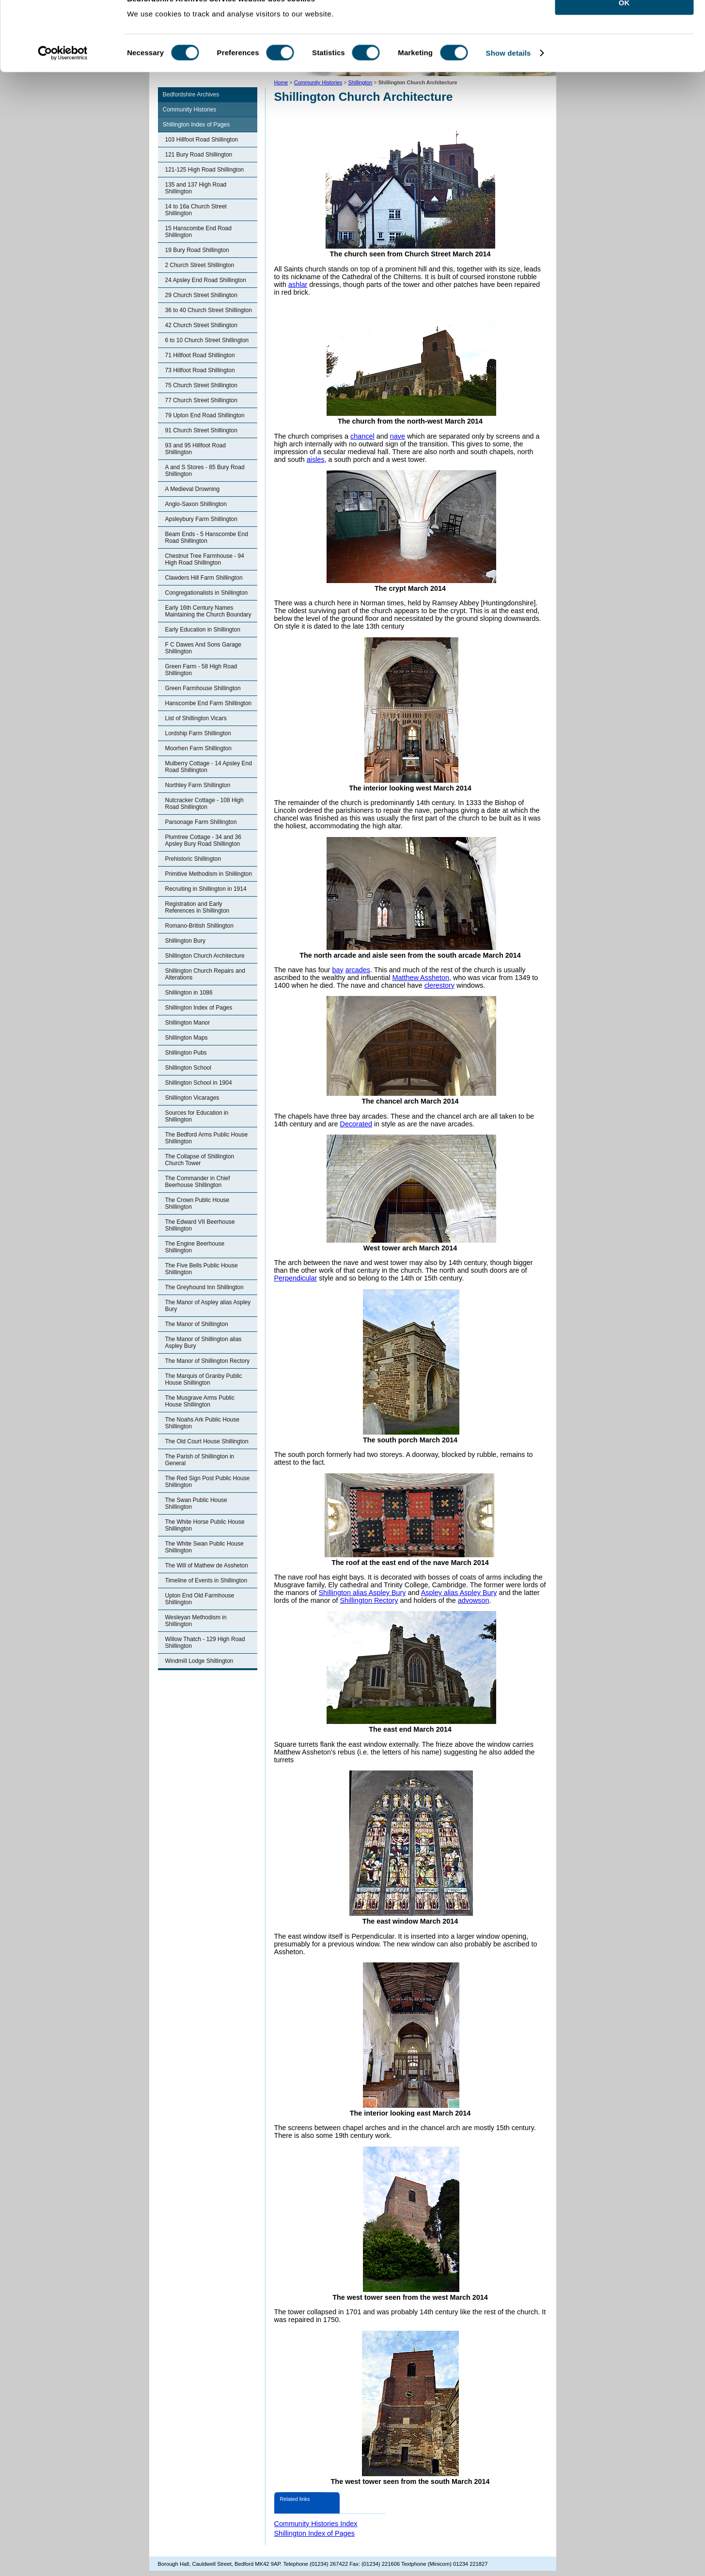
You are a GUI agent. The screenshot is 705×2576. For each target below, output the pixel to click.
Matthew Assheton (421, 977)
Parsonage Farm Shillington (201, 822)
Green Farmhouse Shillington (203, 688)
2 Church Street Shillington (200, 265)
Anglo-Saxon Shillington (196, 504)
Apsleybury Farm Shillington (201, 519)
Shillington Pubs (186, 1052)
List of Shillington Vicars (196, 718)
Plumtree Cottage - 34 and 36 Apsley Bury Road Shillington (203, 840)
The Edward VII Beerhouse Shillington (200, 1225)
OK (624, 24)
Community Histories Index (316, 2524)
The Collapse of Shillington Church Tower (200, 1160)
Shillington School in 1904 (198, 1082)
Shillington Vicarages (192, 1097)
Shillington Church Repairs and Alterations (205, 974)
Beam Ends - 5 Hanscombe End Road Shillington (206, 537)
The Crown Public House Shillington (197, 1203)
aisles (316, 459)
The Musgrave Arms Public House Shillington (200, 1401)
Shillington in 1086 (189, 992)
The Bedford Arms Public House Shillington (206, 1138)
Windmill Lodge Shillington (199, 1661)
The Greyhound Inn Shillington (204, 1287)
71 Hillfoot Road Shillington (200, 355)
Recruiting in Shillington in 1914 (206, 888)
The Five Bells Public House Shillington (201, 1269)
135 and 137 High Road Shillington (196, 188)
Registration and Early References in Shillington (197, 907)
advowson (473, 1600)
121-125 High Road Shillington (204, 169)
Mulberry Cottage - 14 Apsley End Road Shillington (208, 767)
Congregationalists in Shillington (206, 592)
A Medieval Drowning (192, 489)
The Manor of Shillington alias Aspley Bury (203, 1342)
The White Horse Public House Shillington (205, 1525)
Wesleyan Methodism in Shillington (196, 1621)
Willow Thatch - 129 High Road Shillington (205, 1642)
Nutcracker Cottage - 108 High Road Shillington (204, 803)
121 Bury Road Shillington (199, 154)
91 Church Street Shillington (201, 430)
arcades (357, 970)
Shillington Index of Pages (196, 124)
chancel (362, 436)
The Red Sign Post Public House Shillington (207, 1481)
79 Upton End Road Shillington (205, 415)
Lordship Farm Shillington (198, 733)
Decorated (356, 1124)
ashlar (297, 284)
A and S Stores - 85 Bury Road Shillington (205, 470)
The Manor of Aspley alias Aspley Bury (208, 1305)
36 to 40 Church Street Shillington (208, 310)
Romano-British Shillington (199, 925)
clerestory (439, 985)
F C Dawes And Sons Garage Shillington (203, 648)
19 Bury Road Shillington (197, 250)
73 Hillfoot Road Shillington (200, 370)
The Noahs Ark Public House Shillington (202, 1423)
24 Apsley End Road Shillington (205, 280)
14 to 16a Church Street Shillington (196, 210)
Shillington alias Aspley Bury (362, 1592)
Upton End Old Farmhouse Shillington (200, 1599)
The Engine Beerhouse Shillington (195, 1247)
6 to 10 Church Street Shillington (207, 340)
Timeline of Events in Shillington (206, 1580)
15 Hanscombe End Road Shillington (198, 231)
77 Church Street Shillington (201, 400)
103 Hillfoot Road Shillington (201, 139)
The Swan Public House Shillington (196, 1503)
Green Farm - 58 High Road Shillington (201, 670)
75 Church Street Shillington (201, 385)
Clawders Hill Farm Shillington (204, 577)
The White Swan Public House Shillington (204, 1547)
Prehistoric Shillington (193, 858)
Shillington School (188, 1067)
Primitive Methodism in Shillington (208, 873)
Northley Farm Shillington (198, 785)
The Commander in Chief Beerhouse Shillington (197, 1181)
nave (397, 436)
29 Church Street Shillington (201, 295)
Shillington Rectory (369, 1600)
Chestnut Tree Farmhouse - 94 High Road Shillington (204, 559)
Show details (508, 74)
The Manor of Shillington (196, 1324)
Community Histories (190, 109)
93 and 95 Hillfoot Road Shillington (195, 449)
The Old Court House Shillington (207, 1441)
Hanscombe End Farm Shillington (208, 703)
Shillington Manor (187, 1022)
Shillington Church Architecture (205, 955)
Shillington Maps (186, 1037)
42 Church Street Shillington (201, 325)
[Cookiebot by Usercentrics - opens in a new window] (62, 74)
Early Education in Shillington (202, 629)
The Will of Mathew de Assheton (206, 1565)
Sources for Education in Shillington (197, 1116)
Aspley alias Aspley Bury (459, 1592)
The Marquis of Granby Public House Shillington (203, 1379)
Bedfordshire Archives (191, 94)
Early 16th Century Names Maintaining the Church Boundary (208, 611)
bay (338, 970)
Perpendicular (295, 1278)
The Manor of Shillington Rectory (207, 1361)
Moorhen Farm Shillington (198, 748)
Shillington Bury (185, 940)
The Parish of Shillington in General (200, 1460)
